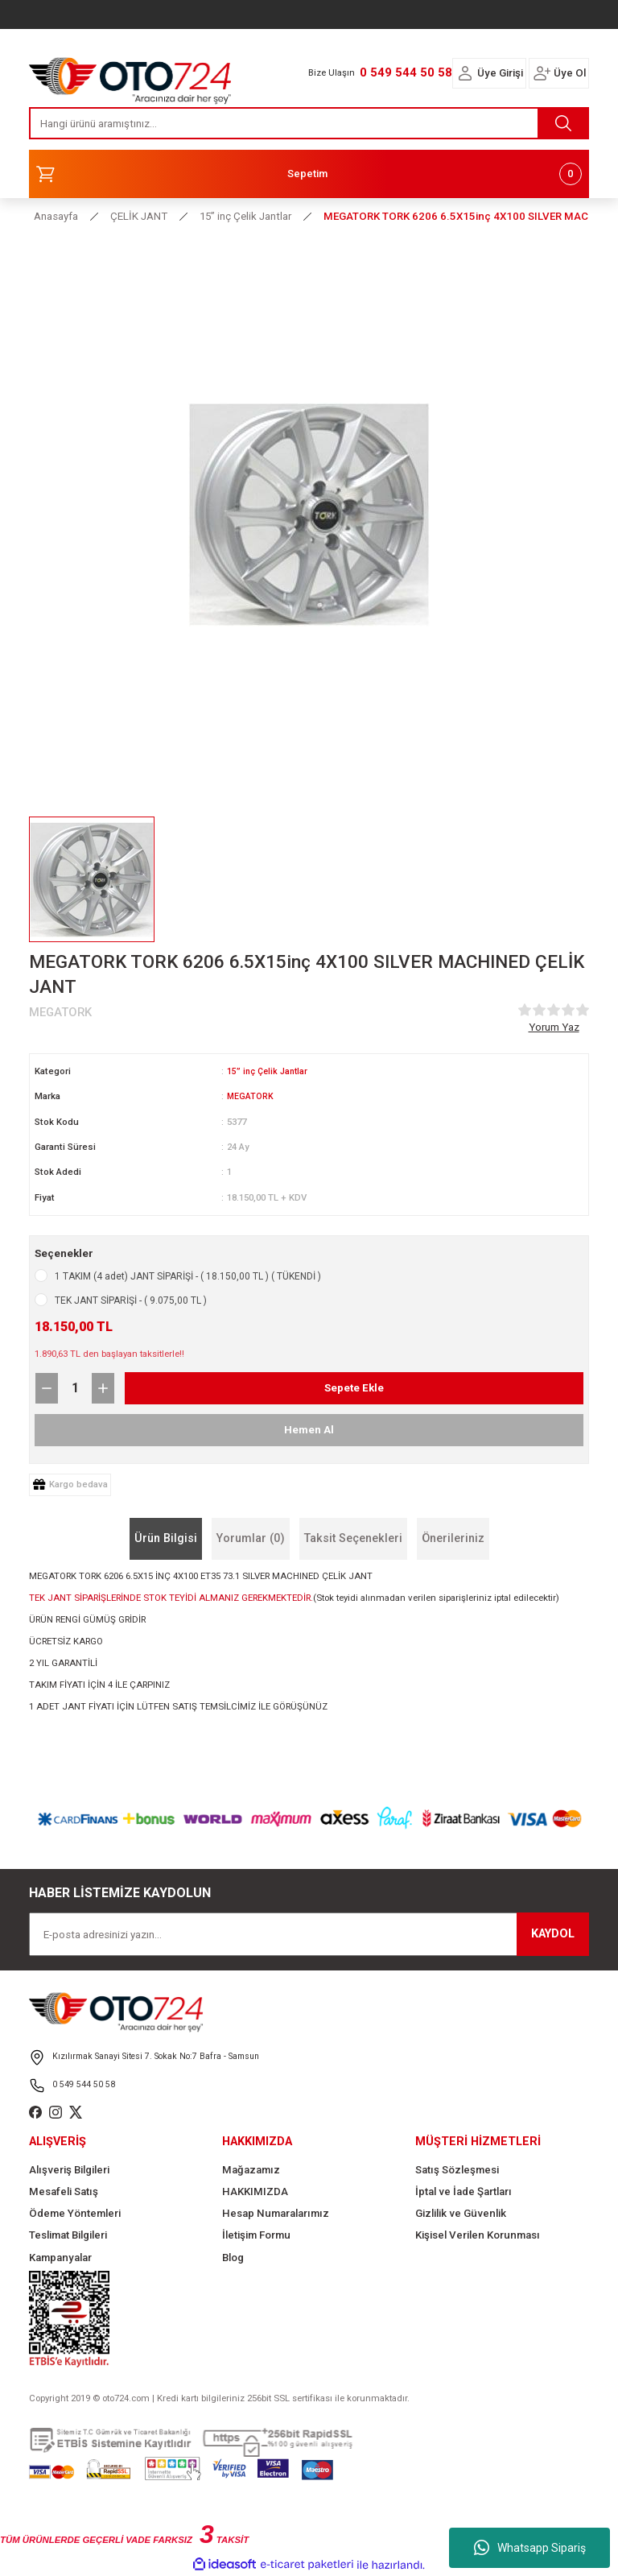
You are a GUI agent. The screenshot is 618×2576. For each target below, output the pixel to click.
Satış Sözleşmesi (457, 2169)
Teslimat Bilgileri (68, 2235)
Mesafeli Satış (63, 2191)
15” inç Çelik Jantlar (269, 1071)
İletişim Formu (256, 2235)
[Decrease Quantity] (46, 1387)
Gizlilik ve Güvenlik (460, 2213)
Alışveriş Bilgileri (69, 2169)
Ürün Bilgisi (165, 1537)
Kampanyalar (60, 2257)
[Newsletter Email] (309, 1934)
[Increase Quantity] (103, 1387)
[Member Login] (465, 73)
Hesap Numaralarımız (275, 2213)
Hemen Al (309, 1429)
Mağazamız (251, 2169)
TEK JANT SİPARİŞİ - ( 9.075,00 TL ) (131, 1300)
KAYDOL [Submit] (553, 1934)
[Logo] (130, 76)
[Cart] (309, 174)
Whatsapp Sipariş (530, 2548)
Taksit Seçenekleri (353, 1537)
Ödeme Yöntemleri (75, 2213)
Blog (233, 2257)
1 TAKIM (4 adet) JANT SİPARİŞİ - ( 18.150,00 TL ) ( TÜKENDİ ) (188, 1276)
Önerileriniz (453, 1537)
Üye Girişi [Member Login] (500, 73)
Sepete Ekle (354, 1387)
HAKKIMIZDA (255, 2191)
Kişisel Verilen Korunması (477, 2235)
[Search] (309, 123)
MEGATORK (250, 1096)
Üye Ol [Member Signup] (570, 73)
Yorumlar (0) (250, 1537)
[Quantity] (75, 1387)
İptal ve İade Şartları (463, 2191)
